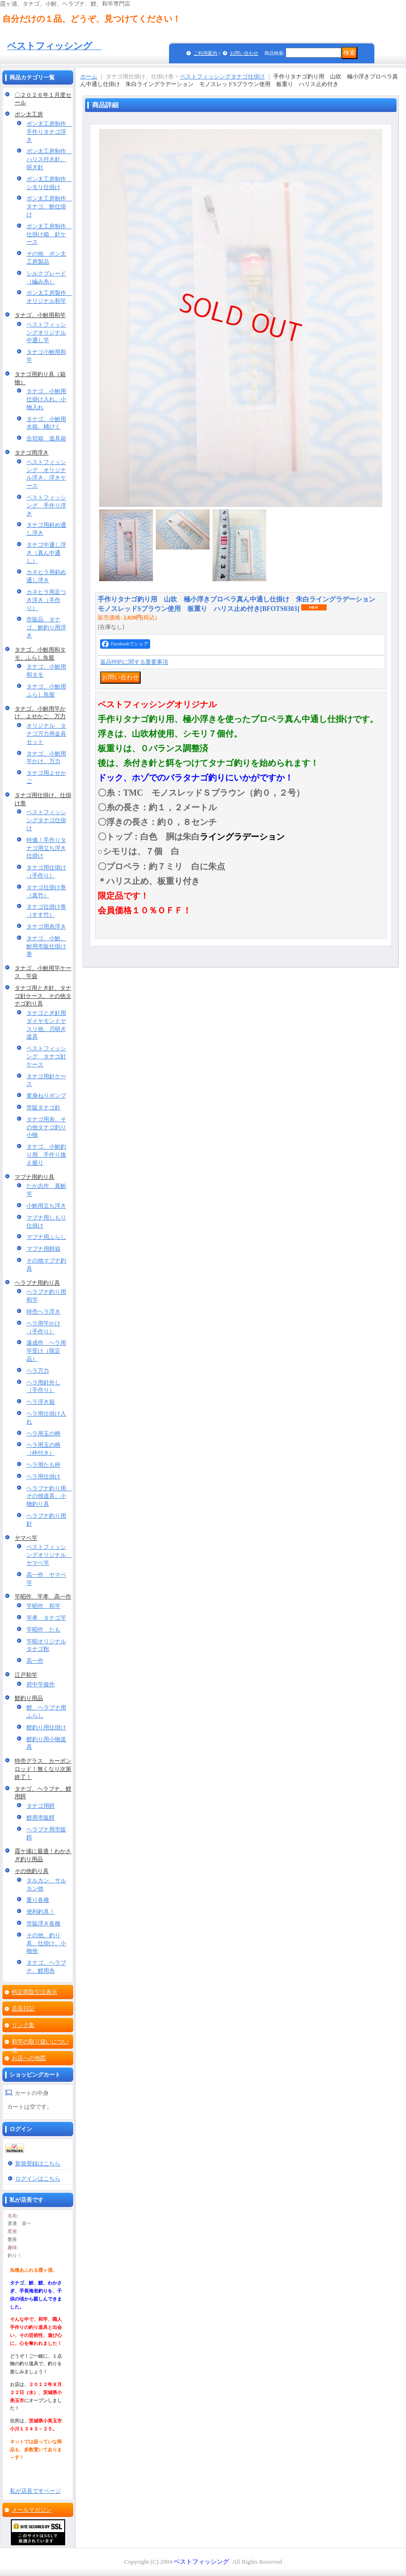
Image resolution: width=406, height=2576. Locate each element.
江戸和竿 (26, 1675)
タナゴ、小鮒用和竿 (40, 315)
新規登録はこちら (37, 2163)
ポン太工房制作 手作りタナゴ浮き (49, 131)
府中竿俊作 (40, 1684)
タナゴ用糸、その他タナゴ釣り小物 (46, 1127)
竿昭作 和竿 (43, 1606)
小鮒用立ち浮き (46, 1205)
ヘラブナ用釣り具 (37, 1282)
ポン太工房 (29, 114)
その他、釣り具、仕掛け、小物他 (46, 1943)
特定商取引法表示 (34, 1992)
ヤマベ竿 (26, 1538)
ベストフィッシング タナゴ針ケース (46, 1056)
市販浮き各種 (43, 1923)
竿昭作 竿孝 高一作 (43, 1596)
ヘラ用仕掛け (43, 1476)
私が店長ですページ (35, 2491)
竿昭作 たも (43, 1629)
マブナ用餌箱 (43, 1248)
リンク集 (23, 2025)
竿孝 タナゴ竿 (46, 1617)
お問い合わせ (244, 53)
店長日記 (23, 2008)
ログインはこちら (37, 2178)
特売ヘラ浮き (43, 1311)
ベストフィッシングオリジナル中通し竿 (46, 332)
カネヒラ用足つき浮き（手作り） (46, 600)
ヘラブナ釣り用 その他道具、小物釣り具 (49, 1496)
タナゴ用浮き (32, 452)
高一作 (34, 1660)
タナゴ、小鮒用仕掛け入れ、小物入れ (46, 399)
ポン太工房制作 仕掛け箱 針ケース (49, 234)
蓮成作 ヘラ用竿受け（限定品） (46, 1351)
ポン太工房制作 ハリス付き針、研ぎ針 (49, 159)
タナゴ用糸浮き (46, 926)
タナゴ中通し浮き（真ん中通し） (46, 552)
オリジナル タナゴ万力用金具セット (46, 733)
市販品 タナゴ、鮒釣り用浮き (46, 627)
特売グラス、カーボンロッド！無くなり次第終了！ (43, 1769)
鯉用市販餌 (40, 1817)
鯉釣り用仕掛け (46, 1727)
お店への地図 (29, 2058)
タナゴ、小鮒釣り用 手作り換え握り (46, 1154)
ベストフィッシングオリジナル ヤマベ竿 (49, 1555)
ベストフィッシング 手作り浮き (46, 505)
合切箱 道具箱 (46, 438)
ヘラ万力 (37, 1370)
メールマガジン (31, 2510)
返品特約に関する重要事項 (134, 662)
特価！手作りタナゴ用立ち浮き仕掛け (46, 848)
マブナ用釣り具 (34, 1177)
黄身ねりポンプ (46, 1095)
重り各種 (37, 1900)
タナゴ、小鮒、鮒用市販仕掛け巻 (46, 946)
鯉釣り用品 (29, 1698)
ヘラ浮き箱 (40, 1402)
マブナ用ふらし (46, 1237)
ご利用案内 (205, 53)
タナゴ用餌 (40, 1806)
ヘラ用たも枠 (43, 1464)
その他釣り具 (32, 1871)
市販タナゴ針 (43, 1107)
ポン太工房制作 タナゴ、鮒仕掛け (49, 206)
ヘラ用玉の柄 (43, 1433)
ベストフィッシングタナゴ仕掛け (46, 820)
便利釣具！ (40, 1911)
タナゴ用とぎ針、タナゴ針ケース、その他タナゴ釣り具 (43, 996)
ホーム (88, 76)
